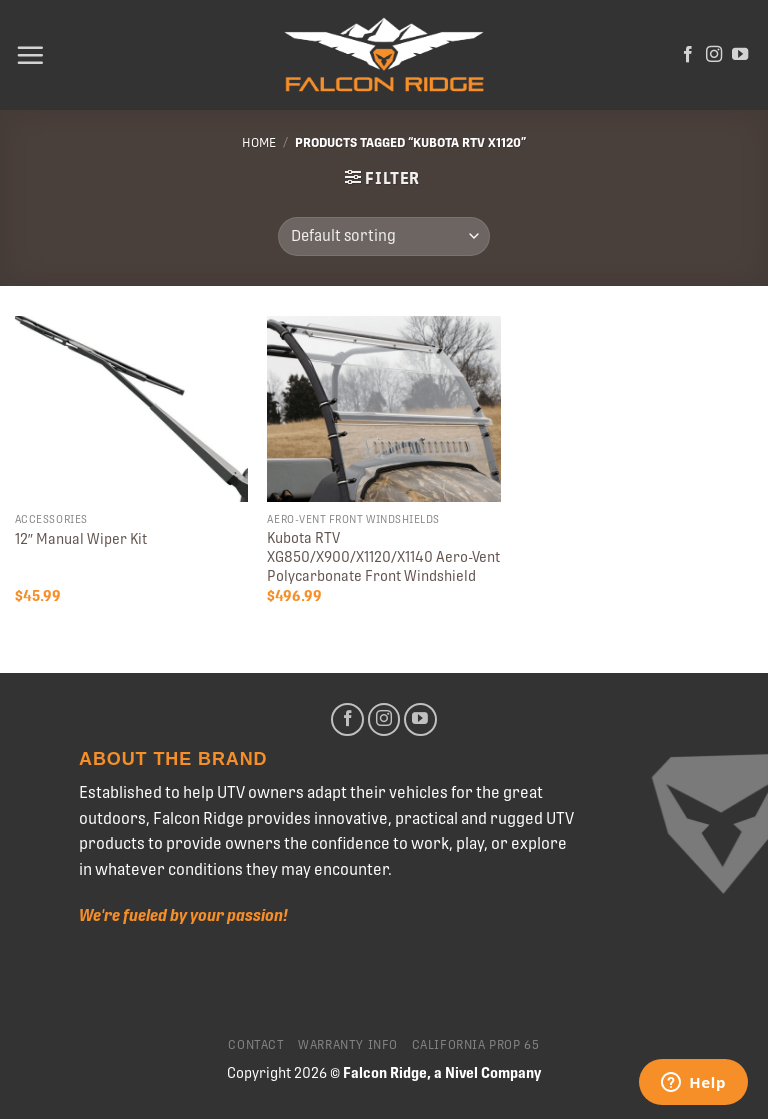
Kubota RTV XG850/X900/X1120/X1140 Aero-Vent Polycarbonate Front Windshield (383, 556)
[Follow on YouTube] (740, 55)
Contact (256, 1045)
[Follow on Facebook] (688, 55)
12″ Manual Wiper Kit (81, 539)
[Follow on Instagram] (714, 55)
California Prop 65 (476, 1045)
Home (259, 142)
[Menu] (30, 55)
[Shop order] (383, 236)
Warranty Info (348, 1045)
